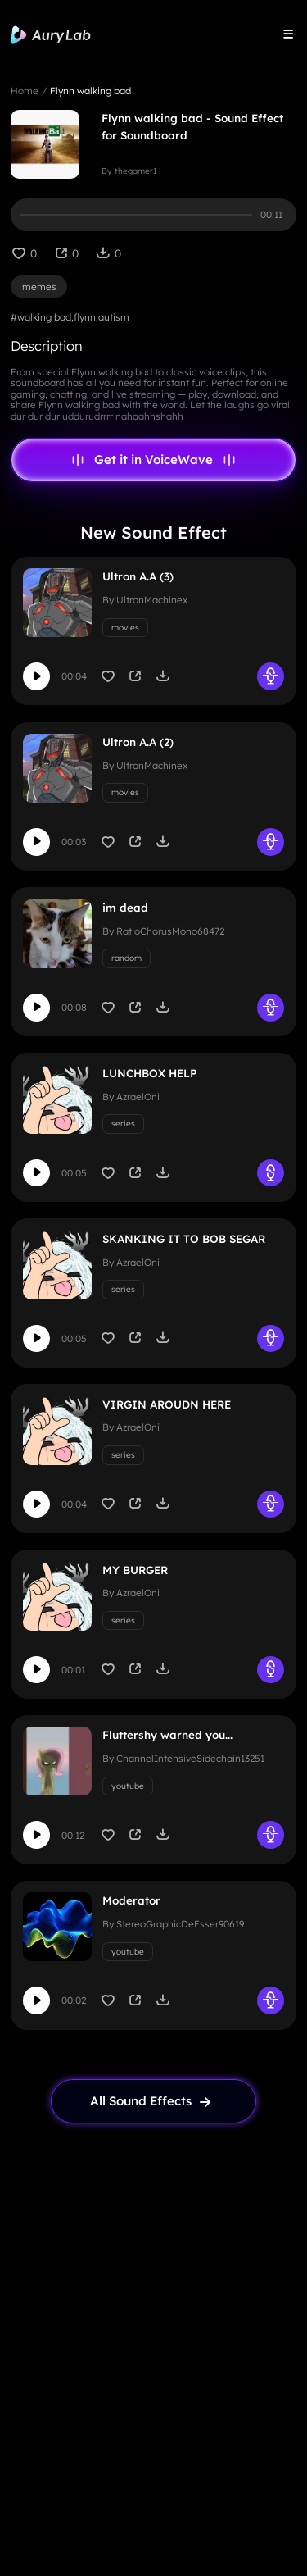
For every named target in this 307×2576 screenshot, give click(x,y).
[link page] (154, 2101)
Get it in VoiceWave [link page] (153, 460)
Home (24, 90)
